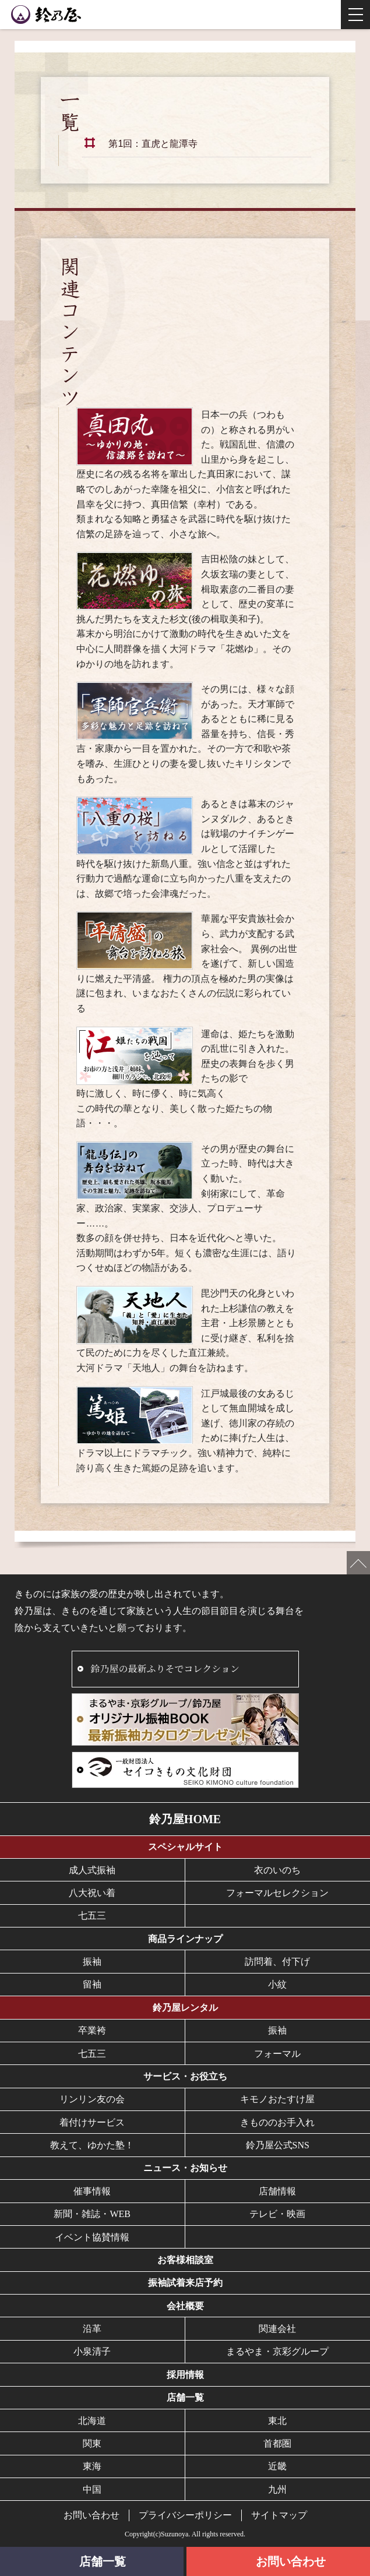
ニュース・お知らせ (185, 2168)
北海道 (92, 2421)
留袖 (92, 1984)
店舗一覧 (185, 2397)
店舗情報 (277, 2191)
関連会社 (277, 2329)
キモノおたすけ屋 (277, 2099)
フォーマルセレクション (277, 1893)
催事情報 (92, 2191)
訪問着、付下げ (277, 1962)
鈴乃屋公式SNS (277, 2145)
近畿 (277, 2466)
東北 (277, 2421)
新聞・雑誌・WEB (92, 2214)
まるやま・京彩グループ (277, 2351)
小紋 (277, 1984)
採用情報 (185, 2375)
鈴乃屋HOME (185, 1819)
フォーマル (277, 2054)
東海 (92, 2466)
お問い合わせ (91, 2515)
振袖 (92, 1962)
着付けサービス (92, 2122)
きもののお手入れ (277, 2122)
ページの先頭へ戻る (358, 1562)
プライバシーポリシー (185, 2515)
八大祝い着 (92, 1893)
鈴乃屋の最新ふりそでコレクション (165, 1668)
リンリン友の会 (92, 2099)
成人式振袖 (92, 1870)
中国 (92, 2489)
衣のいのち (277, 1870)
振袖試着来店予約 (185, 2283)
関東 (92, 2443)
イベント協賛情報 (92, 2237)
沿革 (92, 2329)
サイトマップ (279, 2515)
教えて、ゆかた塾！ (92, 2145)
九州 (277, 2489)
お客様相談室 (185, 2260)
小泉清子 (92, 2351)
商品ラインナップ (185, 1939)
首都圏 (277, 2443)
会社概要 (185, 2306)
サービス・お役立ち (185, 2076)
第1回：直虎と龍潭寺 (153, 144)
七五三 (92, 1915)
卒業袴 (92, 2030)
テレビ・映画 (277, 2214)
